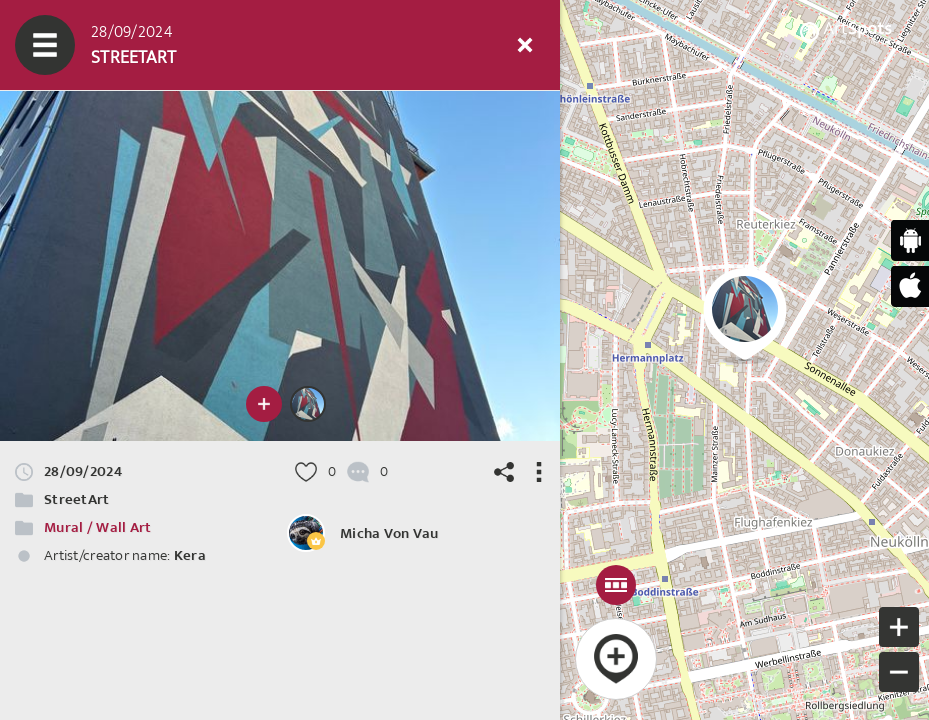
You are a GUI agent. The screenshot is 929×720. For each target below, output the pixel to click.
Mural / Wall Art (97, 527)
